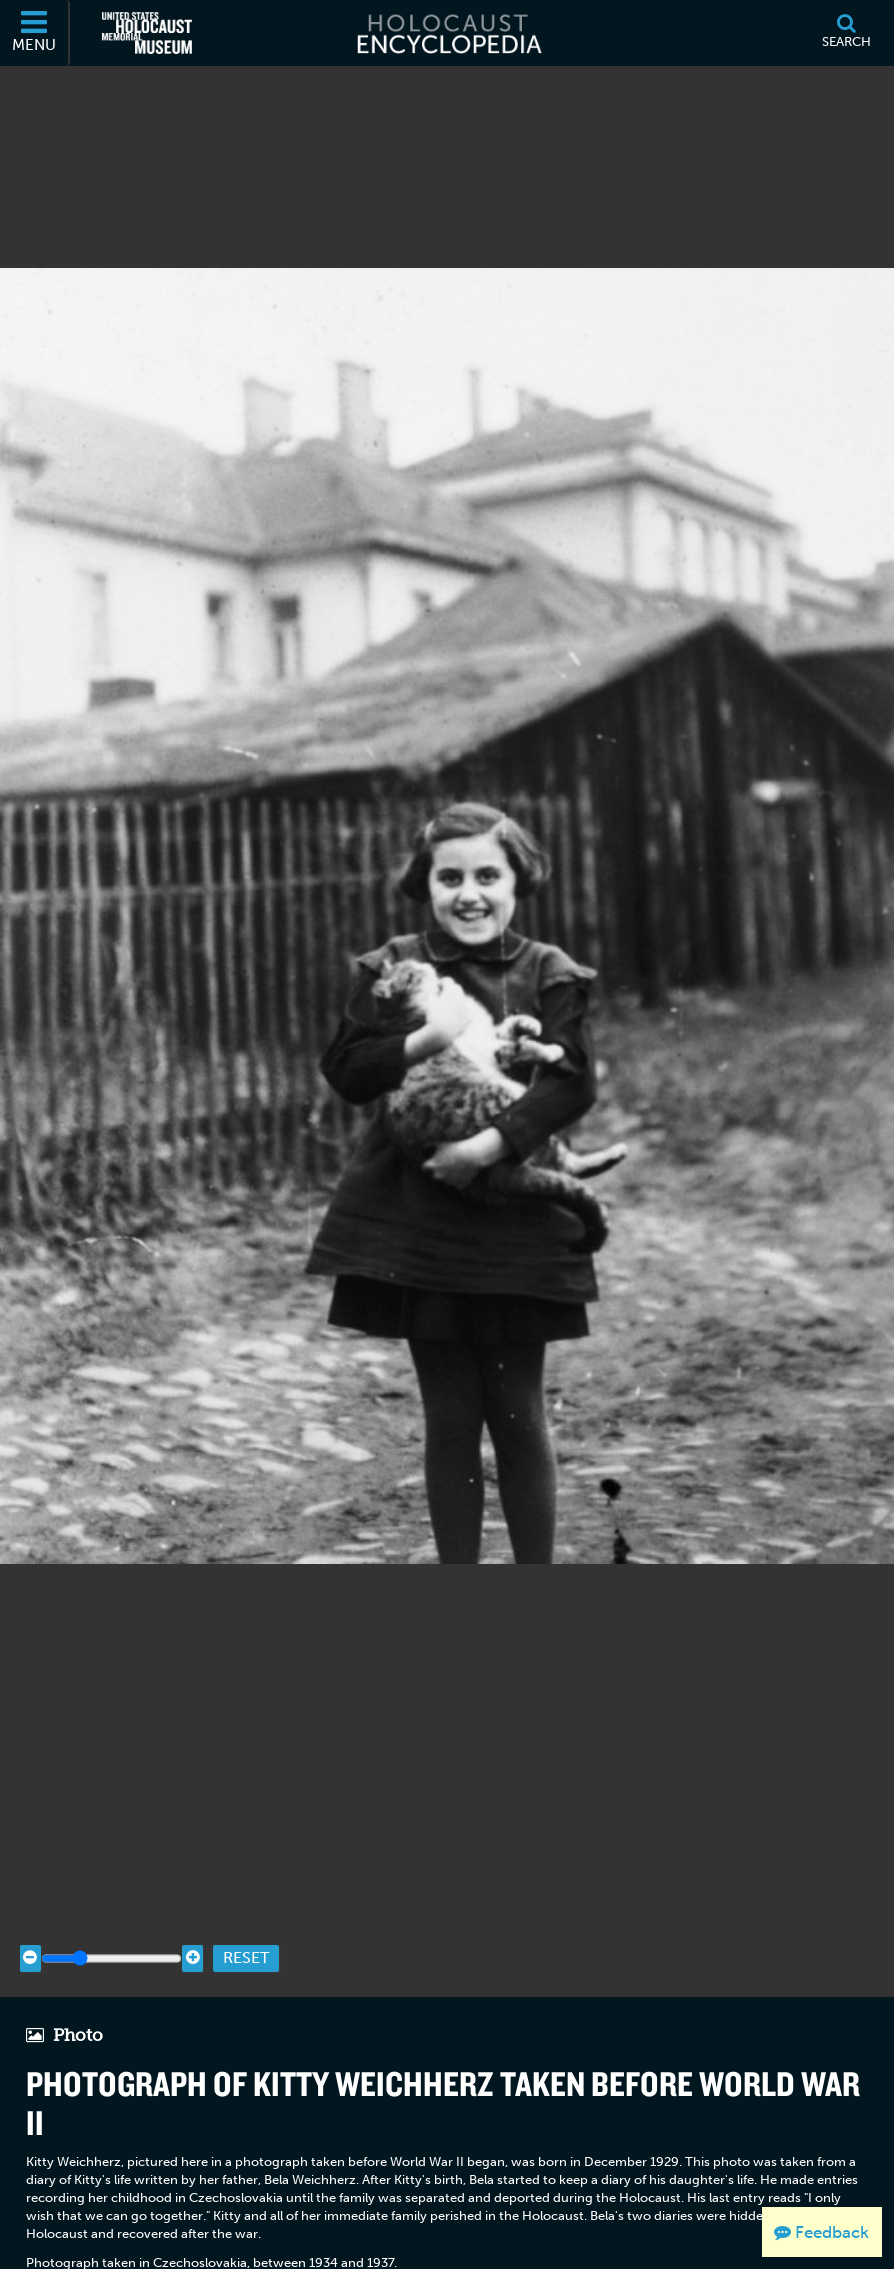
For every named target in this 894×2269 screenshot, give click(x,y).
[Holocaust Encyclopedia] (447, 33)
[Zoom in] (192, 1958)
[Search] (846, 33)
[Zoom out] (30, 1958)
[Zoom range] (111, 1958)
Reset (246, 1957)
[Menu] (35, 33)
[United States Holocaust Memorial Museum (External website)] (147, 33)
